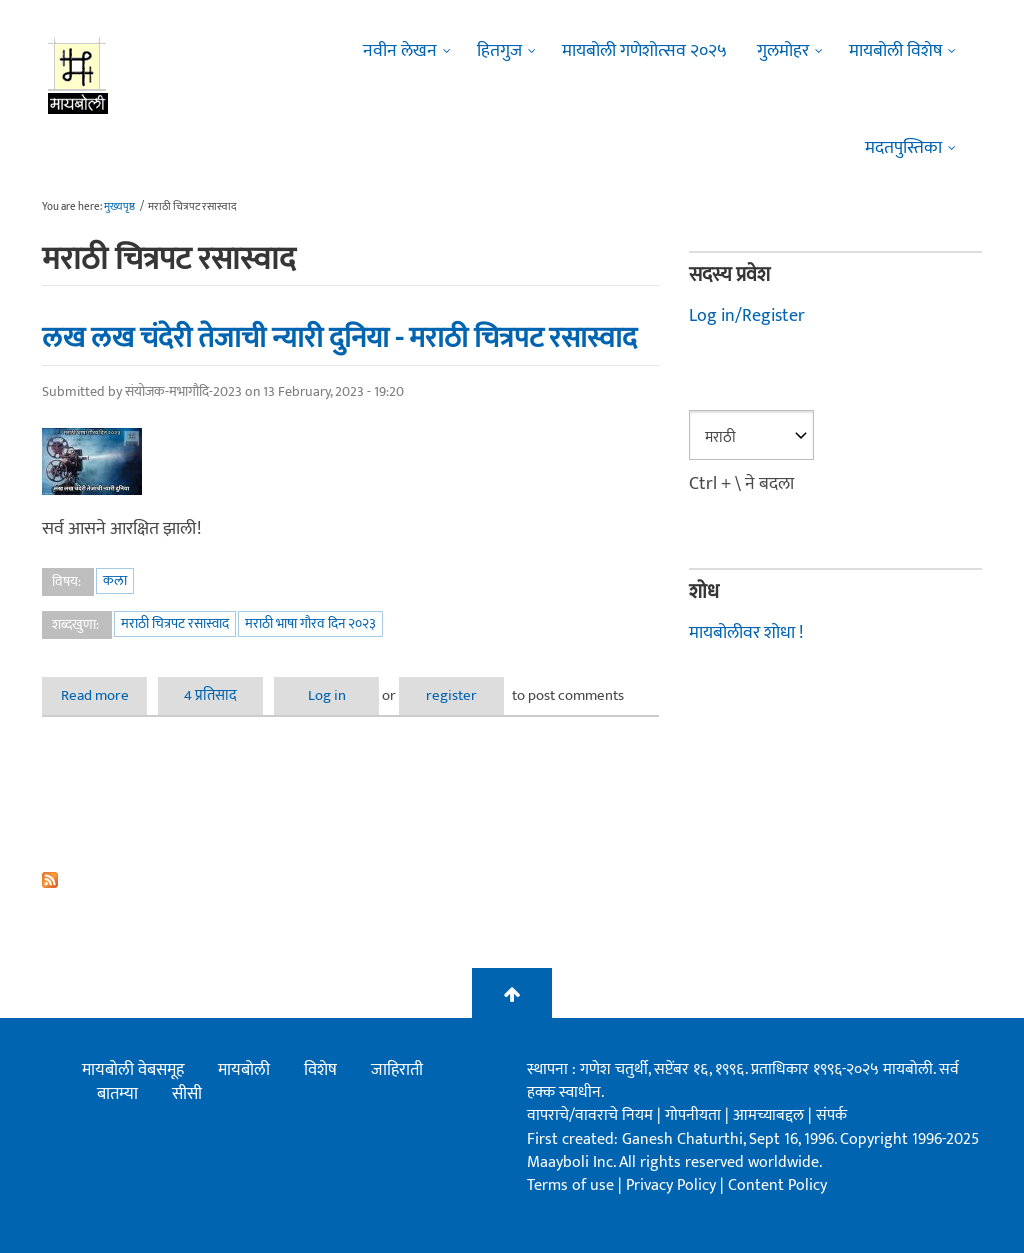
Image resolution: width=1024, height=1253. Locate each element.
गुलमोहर (783, 51)
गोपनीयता (695, 1115)
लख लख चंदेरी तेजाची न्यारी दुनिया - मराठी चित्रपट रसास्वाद (339, 338)
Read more (104, 695)
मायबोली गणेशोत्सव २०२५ (644, 51)
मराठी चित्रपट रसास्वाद (175, 623)
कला (115, 580)
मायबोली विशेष (895, 51)
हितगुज (499, 51)
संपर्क (831, 1115)
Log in (327, 695)
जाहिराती (397, 1070)
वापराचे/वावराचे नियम (590, 1115)
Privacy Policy (673, 1185)
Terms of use (570, 1185)
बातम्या (117, 1094)
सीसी (187, 1094)
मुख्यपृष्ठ (119, 207)
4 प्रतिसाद (210, 695)
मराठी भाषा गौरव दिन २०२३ (310, 623)
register (451, 695)
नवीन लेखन (400, 51)
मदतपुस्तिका (903, 148)
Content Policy (777, 1185)
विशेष (320, 1070)
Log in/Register (747, 316)
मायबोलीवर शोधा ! (746, 633)
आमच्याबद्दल (770, 1115)
